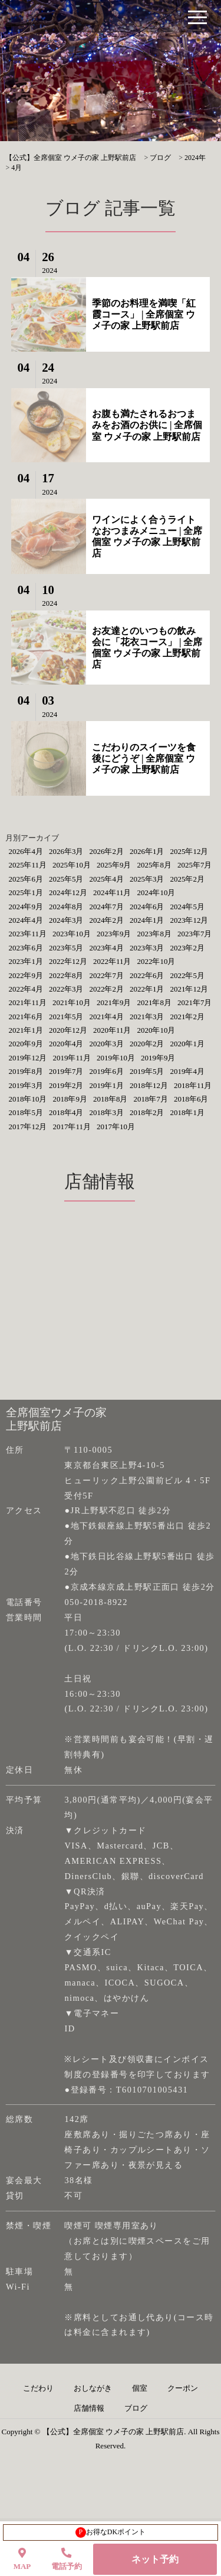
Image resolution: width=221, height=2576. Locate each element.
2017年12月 (27, 1126)
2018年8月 (110, 1099)
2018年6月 (191, 1099)
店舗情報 (89, 2408)
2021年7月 (194, 1002)
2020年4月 (66, 1043)
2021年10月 (71, 1002)
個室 (139, 2388)
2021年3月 (147, 1016)
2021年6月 (25, 1016)
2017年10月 (116, 1126)
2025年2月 (187, 879)
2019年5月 (147, 1071)
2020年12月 (68, 1030)
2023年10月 (71, 933)
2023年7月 (194, 933)
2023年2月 (187, 947)
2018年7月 (150, 1099)
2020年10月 (156, 1030)
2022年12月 (68, 961)
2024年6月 (147, 906)
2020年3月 (106, 1043)
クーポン (182, 2388)
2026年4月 (25, 851)
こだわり (38, 2388)
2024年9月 (25, 906)
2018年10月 (27, 1099)
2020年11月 (112, 1030)
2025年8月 (154, 864)
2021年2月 (187, 1016)
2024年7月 (106, 906)
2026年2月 (106, 851)
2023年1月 (25, 961)
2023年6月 (25, 947)
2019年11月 (71, 1057)
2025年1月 (25, 892)
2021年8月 (154, 1002)
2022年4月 (25, 989)
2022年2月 (106, 989)
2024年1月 (147, 920)
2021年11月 (27, 1002)
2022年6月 (147, 975)
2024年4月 (25, 920)
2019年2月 (66, 1085)
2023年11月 (27, 933)
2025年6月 (25, 879)
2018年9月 (69, 1099)
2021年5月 (66, 1016)
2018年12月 (149, 1085)
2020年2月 (147, 1043)
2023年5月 (66, 947)
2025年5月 (66, 879)
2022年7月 (106, 975)
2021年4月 (106, 1016)
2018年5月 (25, 1112)
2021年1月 (25, 1030)
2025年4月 (106, 879)
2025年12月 (189, 851)
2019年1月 (106, 1085)
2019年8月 (25, 1071)
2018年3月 (106, 1112)
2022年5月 (187, 975)
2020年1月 (187, 1043)
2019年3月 (25, 1085)
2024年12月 (68, 892)
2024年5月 (187, 906)
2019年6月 (106, 1071)
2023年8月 (154, 933)
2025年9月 (114, 864)
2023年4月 (106, 947)
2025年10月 (71, 864)
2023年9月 (114, 933)
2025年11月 (27, 864)
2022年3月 (66, 989)
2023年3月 (147, 947)
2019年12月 (27, 1057)
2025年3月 (147, 879)
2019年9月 (158, 1057)
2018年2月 (147, 1112)
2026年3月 (66, 851)
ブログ (135, 2408)
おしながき (93, 2388)
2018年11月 (193, 1085)
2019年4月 (187, 1071)
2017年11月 (71, 1126)
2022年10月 (156, 961)
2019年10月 (116, 1057)
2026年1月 (147, 851)
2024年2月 (106, 920)
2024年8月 (66, 906)
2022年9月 (25, 975)
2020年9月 (25, 1043)
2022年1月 (147, 989)
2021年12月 (189, 989)
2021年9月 (114, 1002)
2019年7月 (66, 1071)
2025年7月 (194, 864)
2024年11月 (112, 892)
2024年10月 (156, 892)
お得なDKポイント (110, 2532)
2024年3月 (66, 920)
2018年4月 (66, 1112)
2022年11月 (112, 961)
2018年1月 (187, 1112)
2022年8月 (66, 975)
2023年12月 (189, 920)
